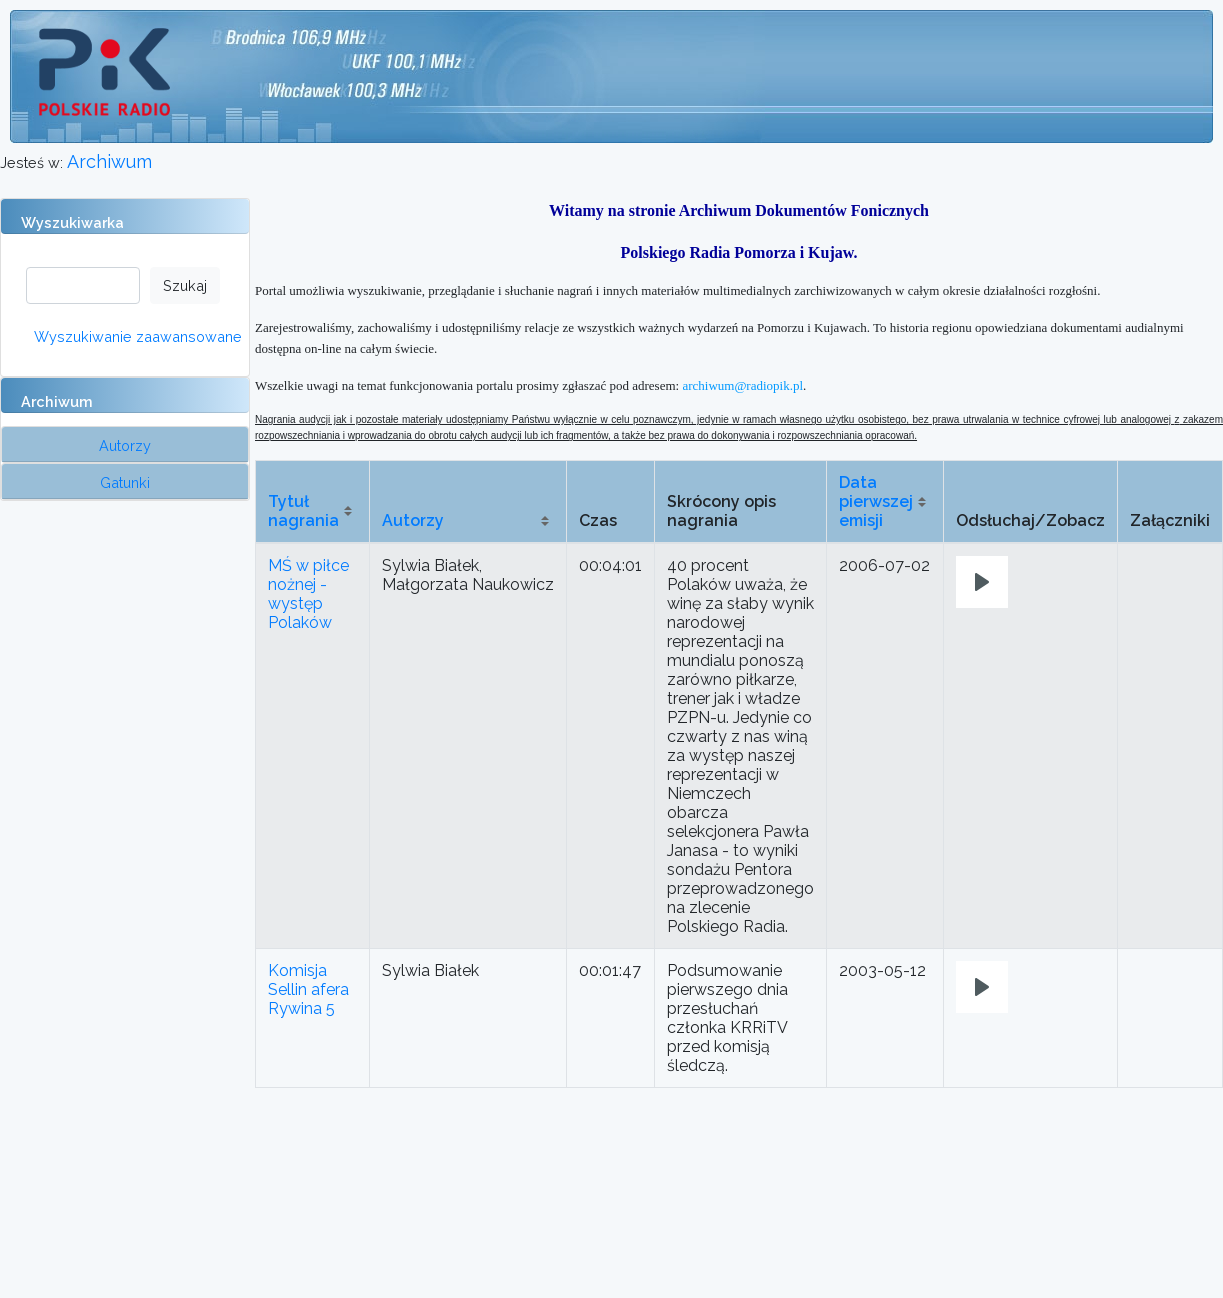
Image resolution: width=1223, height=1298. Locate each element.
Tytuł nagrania (303, 511)
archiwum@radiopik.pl (742, 385)
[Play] (982, 582)
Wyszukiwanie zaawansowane (138, 336)
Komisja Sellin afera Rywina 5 (308, 989)
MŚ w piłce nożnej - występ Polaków (308, 594)
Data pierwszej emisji (876, 501)
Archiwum (109, 161)
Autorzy (413, 520)
